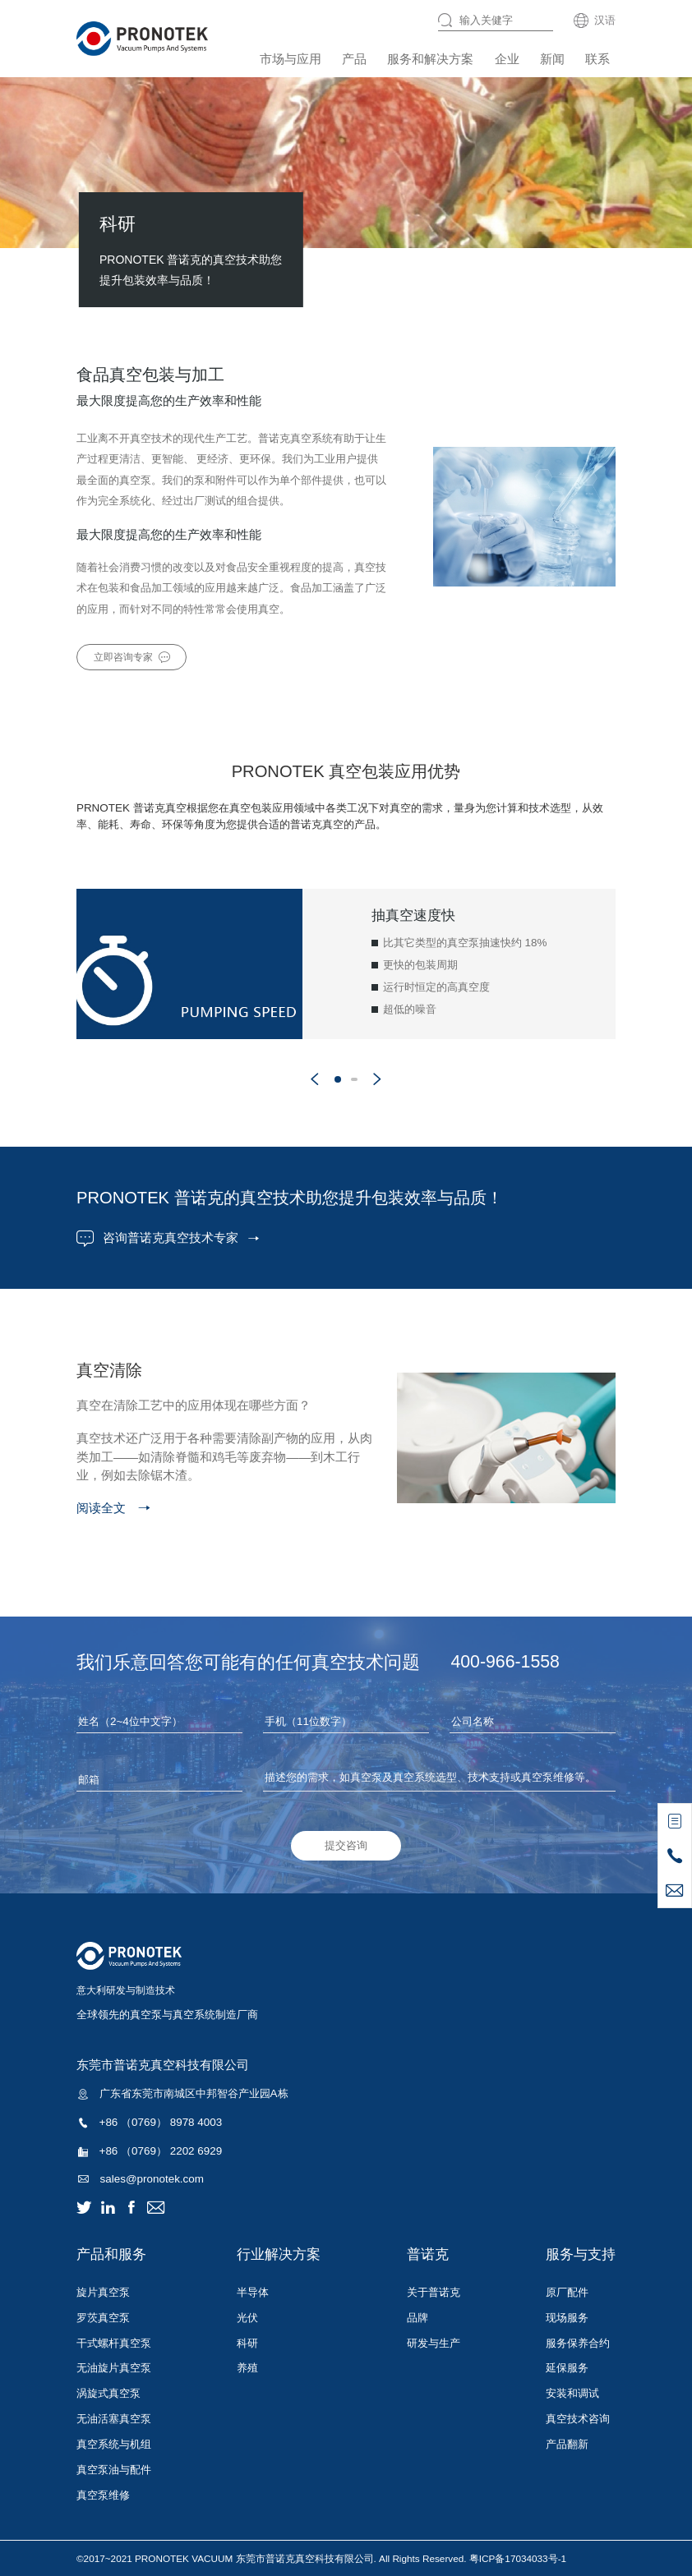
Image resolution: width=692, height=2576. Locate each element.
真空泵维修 (103, 2495)
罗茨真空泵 (103, 2318)
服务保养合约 (578, 2343)
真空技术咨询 (578, 2419)
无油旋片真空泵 (113, 2368)
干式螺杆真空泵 (113, 2343)
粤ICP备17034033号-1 (517, 2558)
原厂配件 (567, 2292)
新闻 (552, 59)
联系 (597, 59)
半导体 (253, 2292)
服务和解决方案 (430, 59)
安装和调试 (572, 2393)
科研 (247, 2343)
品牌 (417, 2318)
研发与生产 (433, 2343)
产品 (354, 59)
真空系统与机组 (113, 2444)
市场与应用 (290, 59)
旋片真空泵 (103, 2292)
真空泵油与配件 (113, 2469)
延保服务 (567, 2368)
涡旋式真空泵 (108, 2393)
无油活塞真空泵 (113, 2419)
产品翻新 (567, 2444)
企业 (507, 59)
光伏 (247, 2318)
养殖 (247, 2368)
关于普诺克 (433, 2292)
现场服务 (567, 2318)
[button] (315, 1079)
